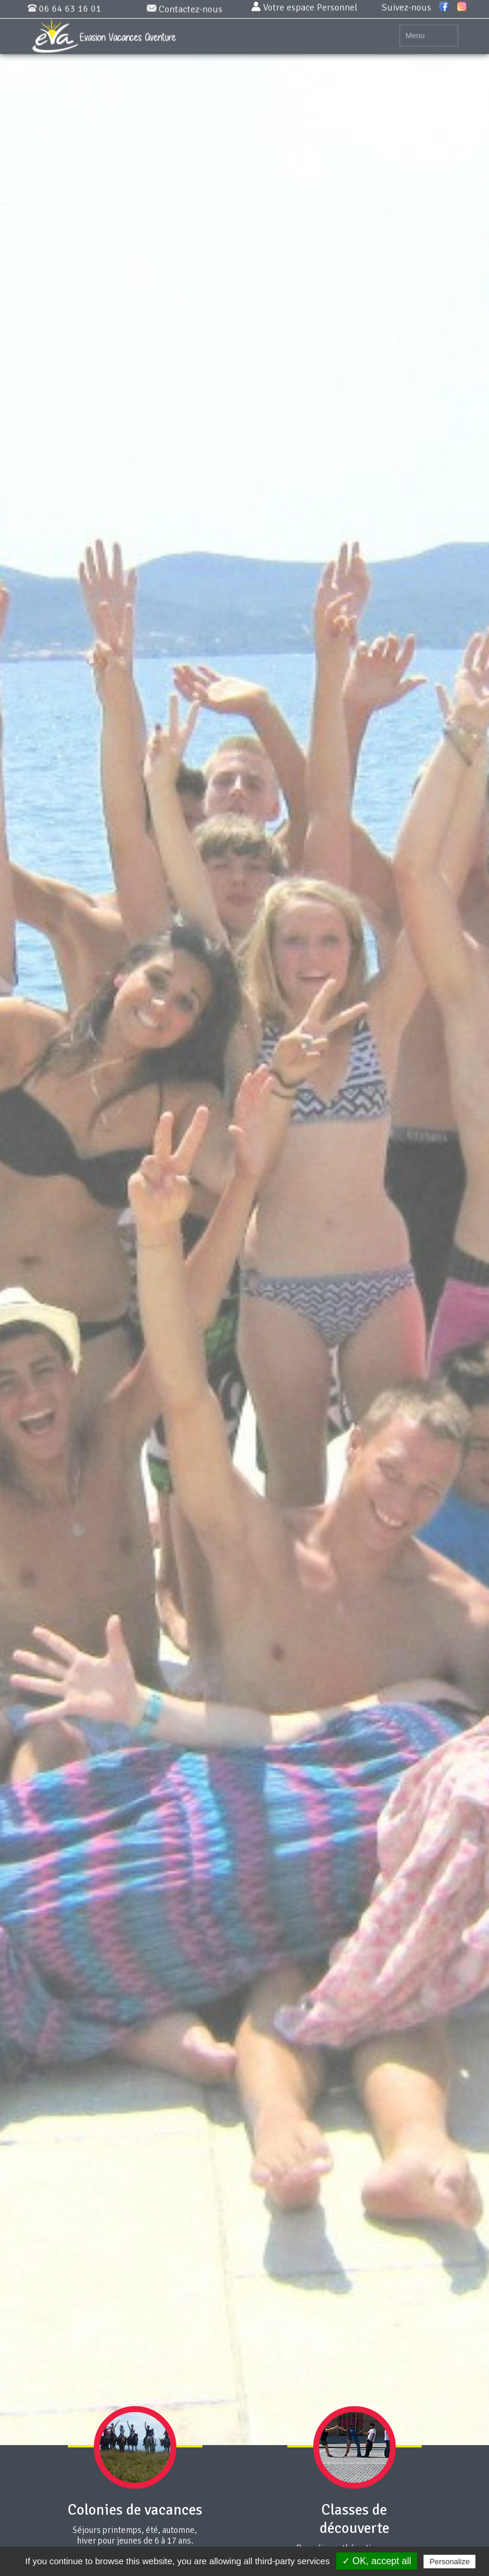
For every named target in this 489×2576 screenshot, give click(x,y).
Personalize (449, 2561)
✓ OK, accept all (376, 2561)
